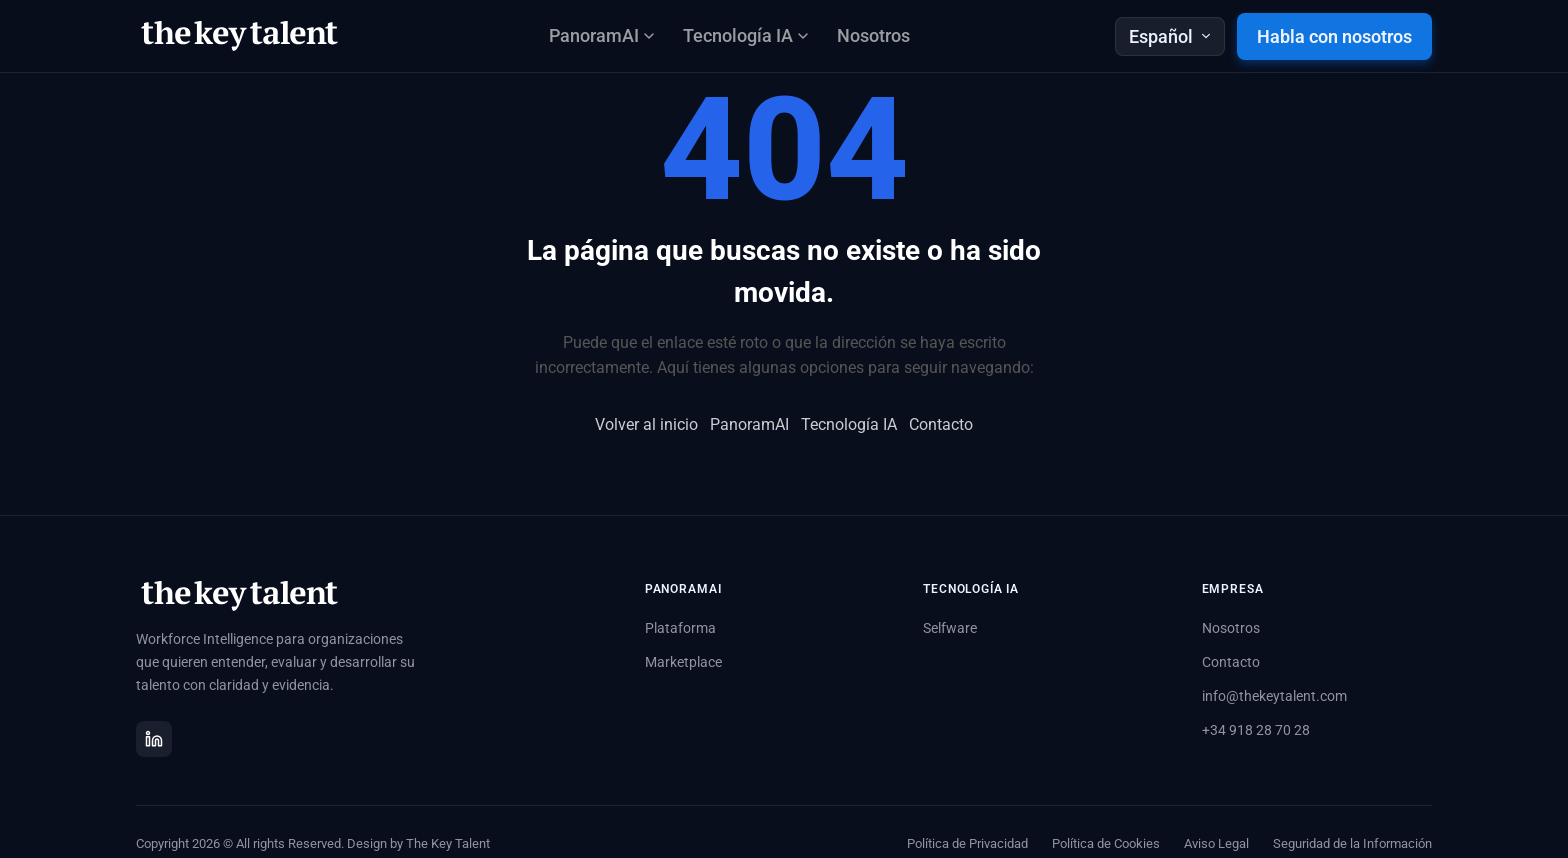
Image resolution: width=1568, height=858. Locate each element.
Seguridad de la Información (1352, 843)
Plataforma (680, 628)
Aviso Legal (1216, 843)
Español (1170, 36)
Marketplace (683, 662)
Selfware (950, 628)
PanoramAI (749, 424)
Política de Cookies (1106, 843)
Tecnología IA (849, 424)
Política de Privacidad (967, 843)
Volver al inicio (646, 424)
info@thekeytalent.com (1274, 696)
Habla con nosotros (1334, 36)
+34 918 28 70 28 (1256, 730)
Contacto (941, 424)
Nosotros (873, 35)
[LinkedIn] (154, 739)
